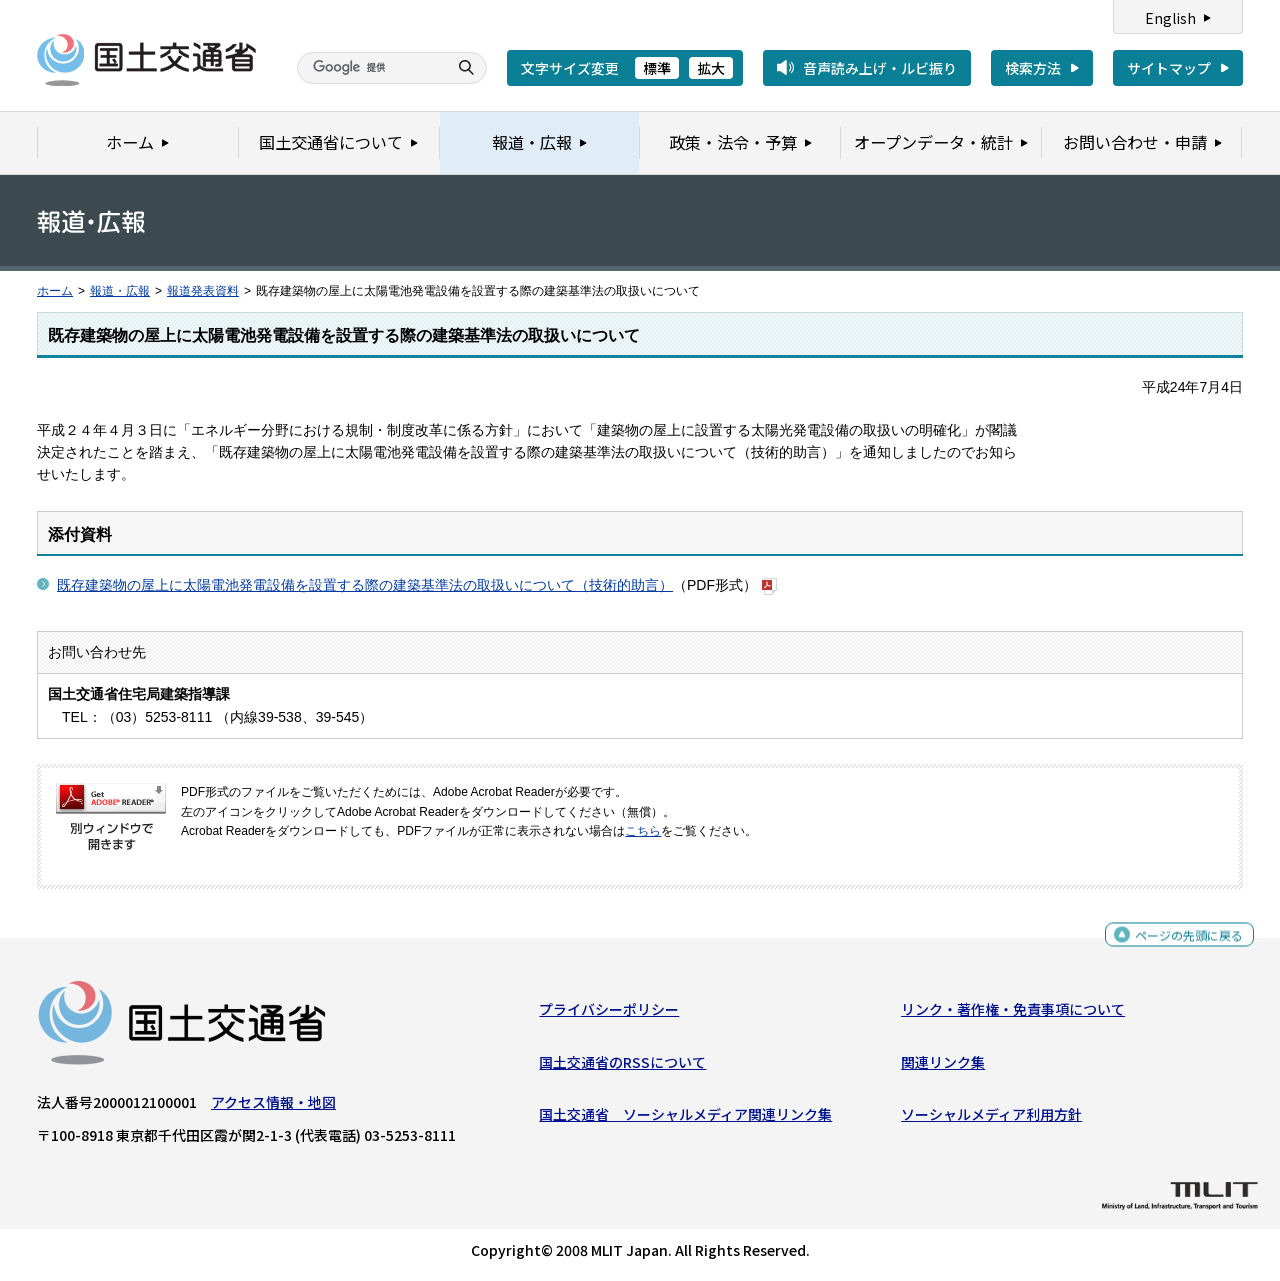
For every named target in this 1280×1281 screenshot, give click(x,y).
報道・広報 (120, 291)
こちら (643, 831)
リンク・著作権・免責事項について (1013, 1014)
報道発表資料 (203, 291)
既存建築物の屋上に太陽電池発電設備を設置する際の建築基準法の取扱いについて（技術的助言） (365, 585)
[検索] (370, 68)
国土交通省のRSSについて (622, 1067)
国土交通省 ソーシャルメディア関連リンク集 (685, 1119)
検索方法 (1033, 68)
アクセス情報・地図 (273, 1107)
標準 (657, 68)
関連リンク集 (943, 1067)
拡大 (711, 68)
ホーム (55, 291)
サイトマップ (1169, 68)
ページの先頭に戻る (1181, 942)
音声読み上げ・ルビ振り (880, 68)
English (1170, 18)
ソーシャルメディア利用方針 (991, 1119)
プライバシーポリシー (609, 1014)
